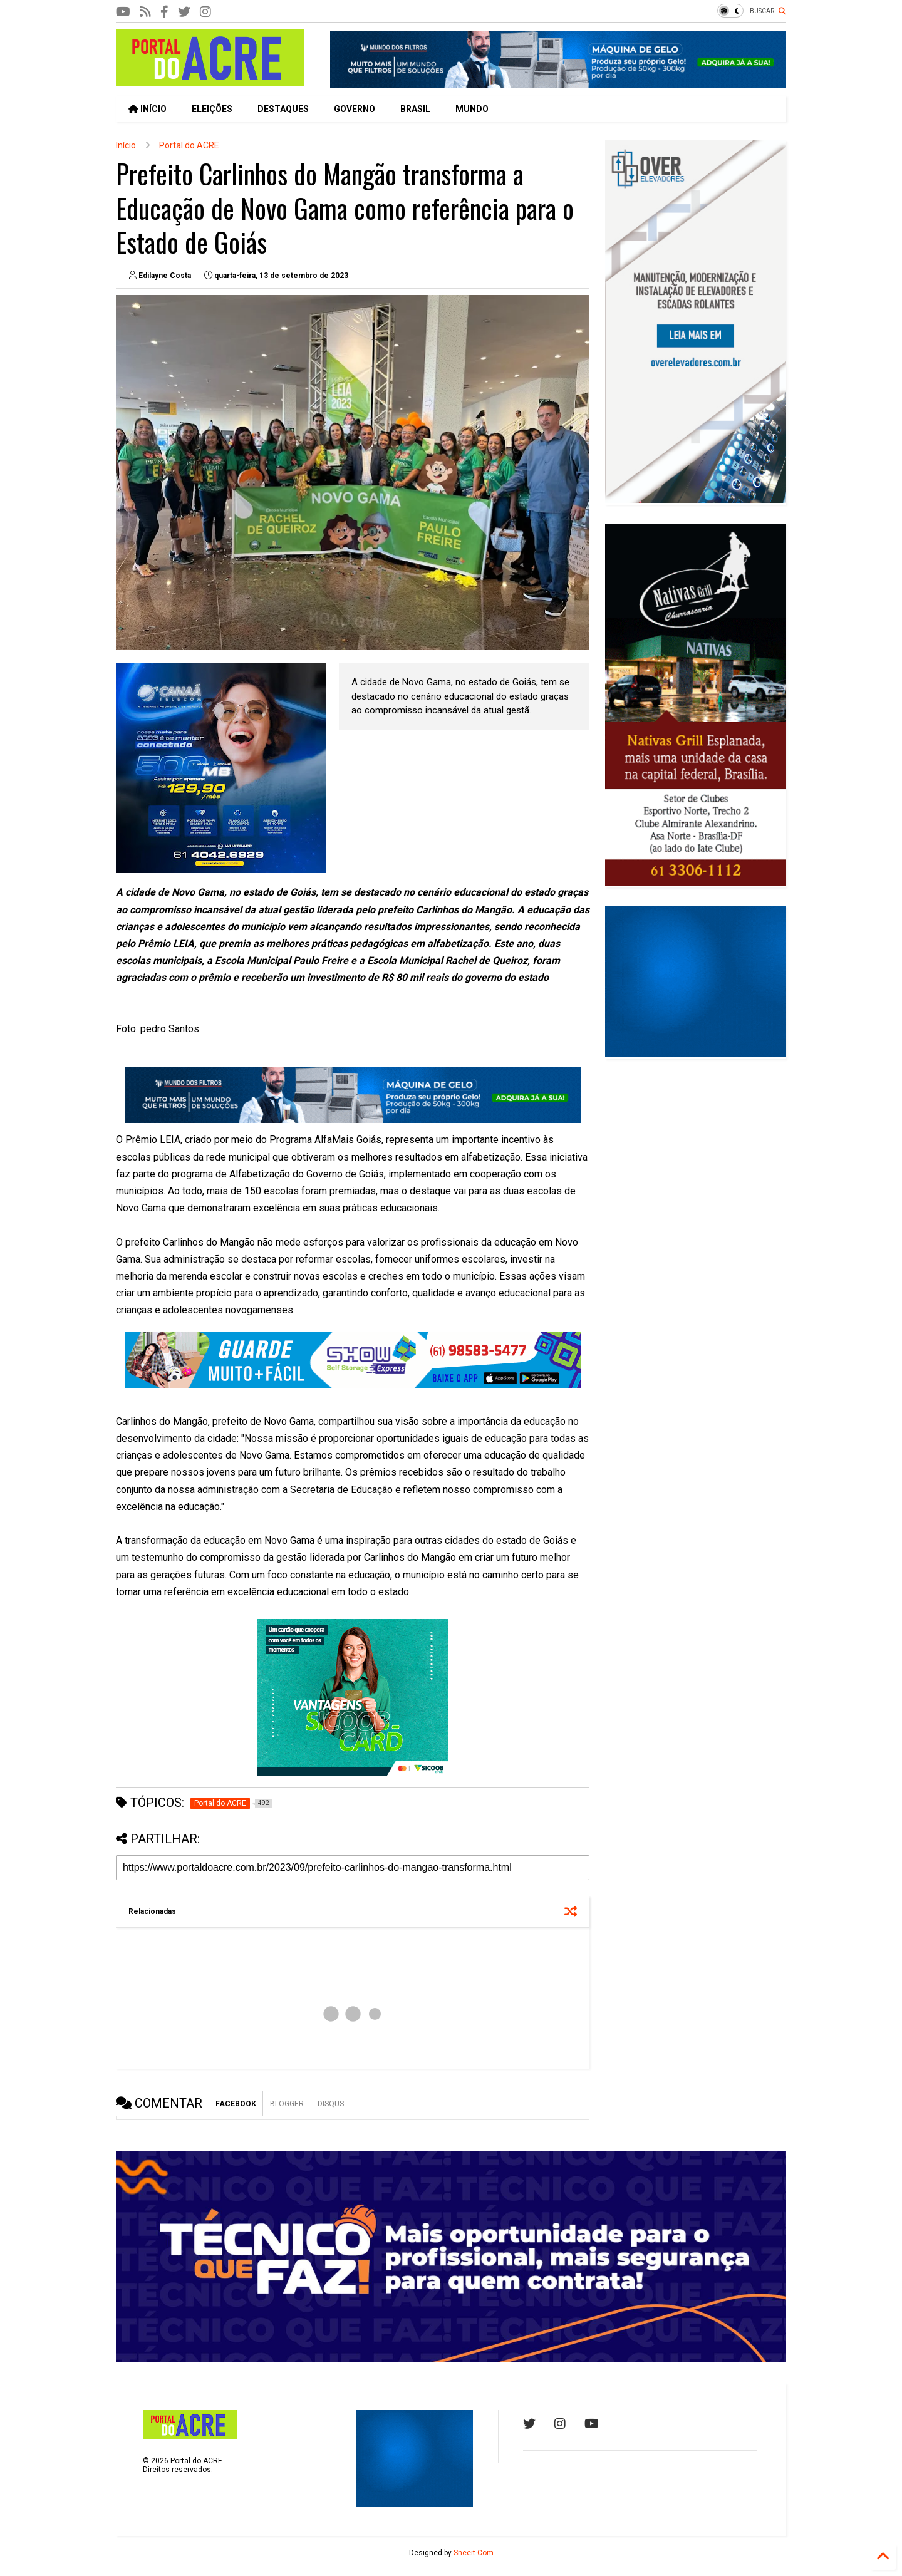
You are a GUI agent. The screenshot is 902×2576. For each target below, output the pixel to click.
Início (126, 145)
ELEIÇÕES (212, 109)
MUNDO (472, 109)
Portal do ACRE (189, 145)
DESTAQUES (283, 109)
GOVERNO (354, 109)
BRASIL (415, 109)
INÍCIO (147, 109)
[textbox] (352, 1242)
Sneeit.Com (474, 2552)
